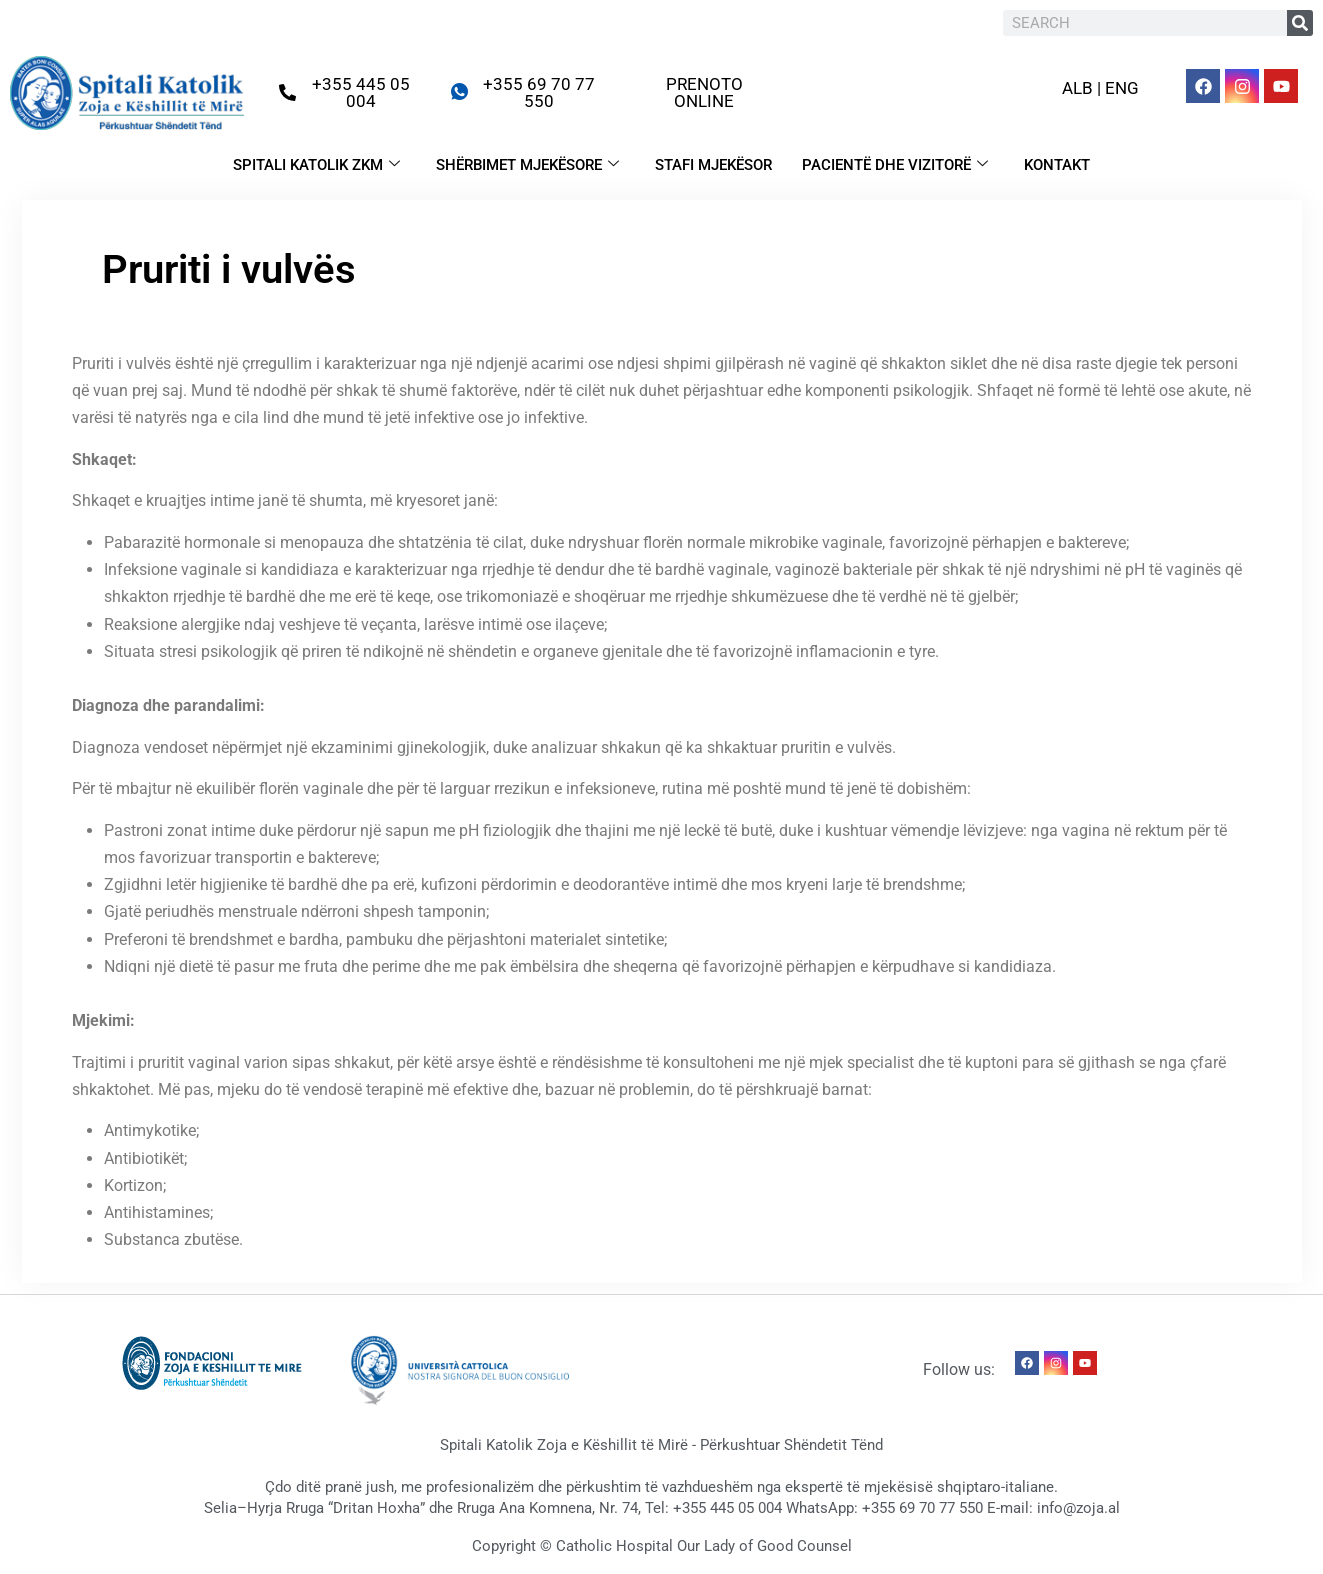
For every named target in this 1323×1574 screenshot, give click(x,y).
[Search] (1300, 23)
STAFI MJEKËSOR (713, 165)
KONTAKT (1057, 165)
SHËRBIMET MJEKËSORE (527, 165)
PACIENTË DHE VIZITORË (895, 165)
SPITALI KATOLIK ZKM (316, 165)
